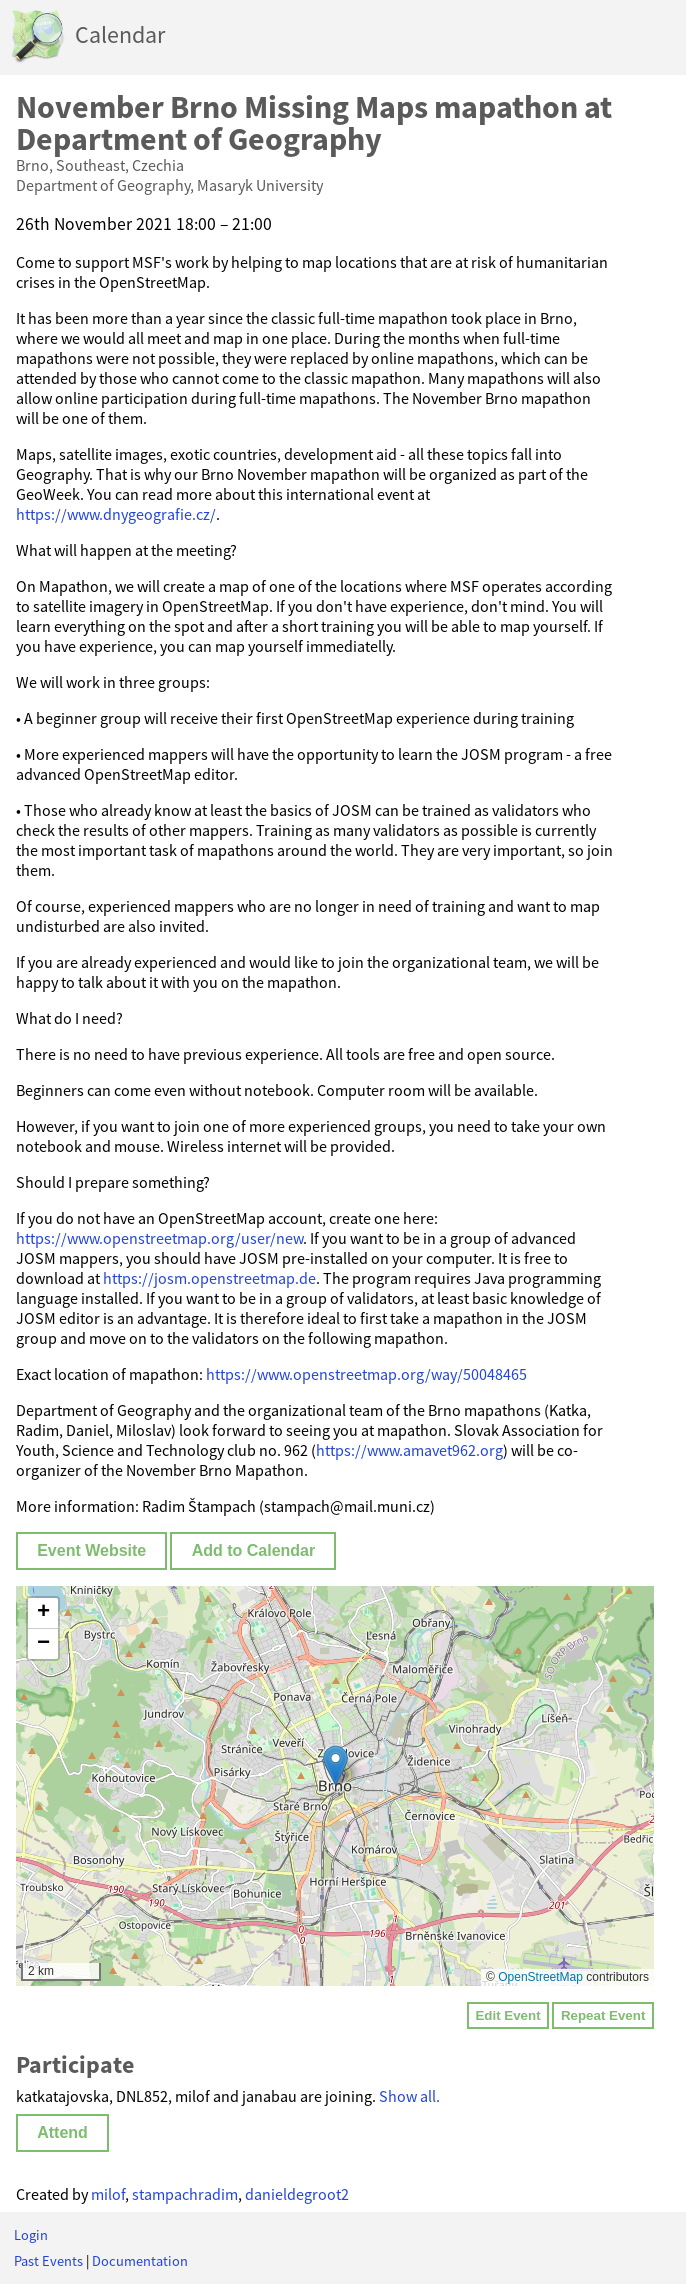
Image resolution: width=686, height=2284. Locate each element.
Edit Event (507, 2015)
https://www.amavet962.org (409, 1450)
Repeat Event (603, 2015)
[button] (335, 1765)
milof (108, 2194)
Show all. (409, 2096)
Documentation (140, 2261)
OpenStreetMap (540, 1977)
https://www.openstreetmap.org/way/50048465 (366, 1374)
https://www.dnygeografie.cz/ (116, 514)
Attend (62, 2132)
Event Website (91, 1550)
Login (31, 2235)
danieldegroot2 (297, 2194)
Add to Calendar (254, 1550)
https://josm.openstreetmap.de (209, 1278)
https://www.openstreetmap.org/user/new (159, 1238)
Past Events (48, 2261)
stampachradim (185, 2194)
